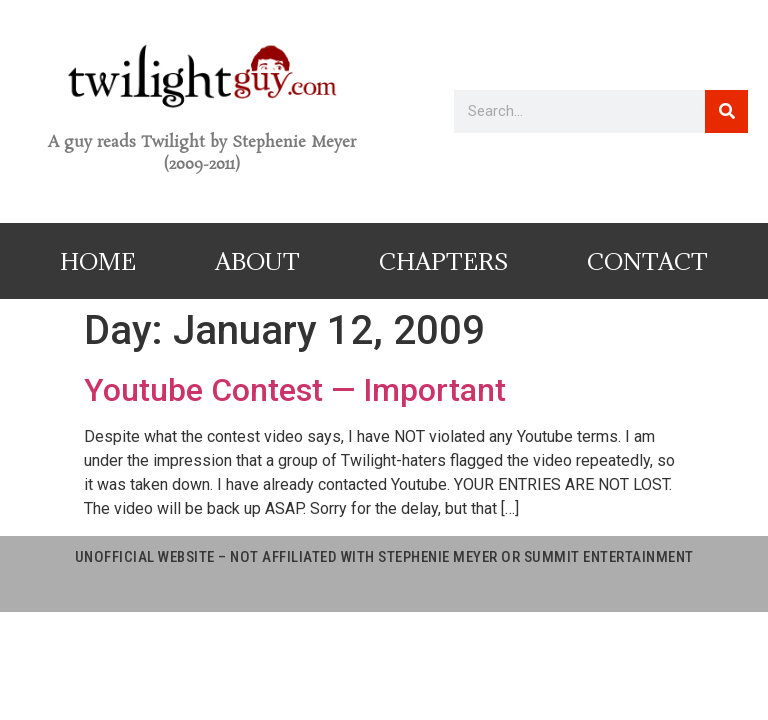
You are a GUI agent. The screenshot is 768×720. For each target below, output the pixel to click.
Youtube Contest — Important (295, 390)
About (257, 261)
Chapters (443, 261)
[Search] (726, 111)
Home (98, 261)
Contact (647, 261)
